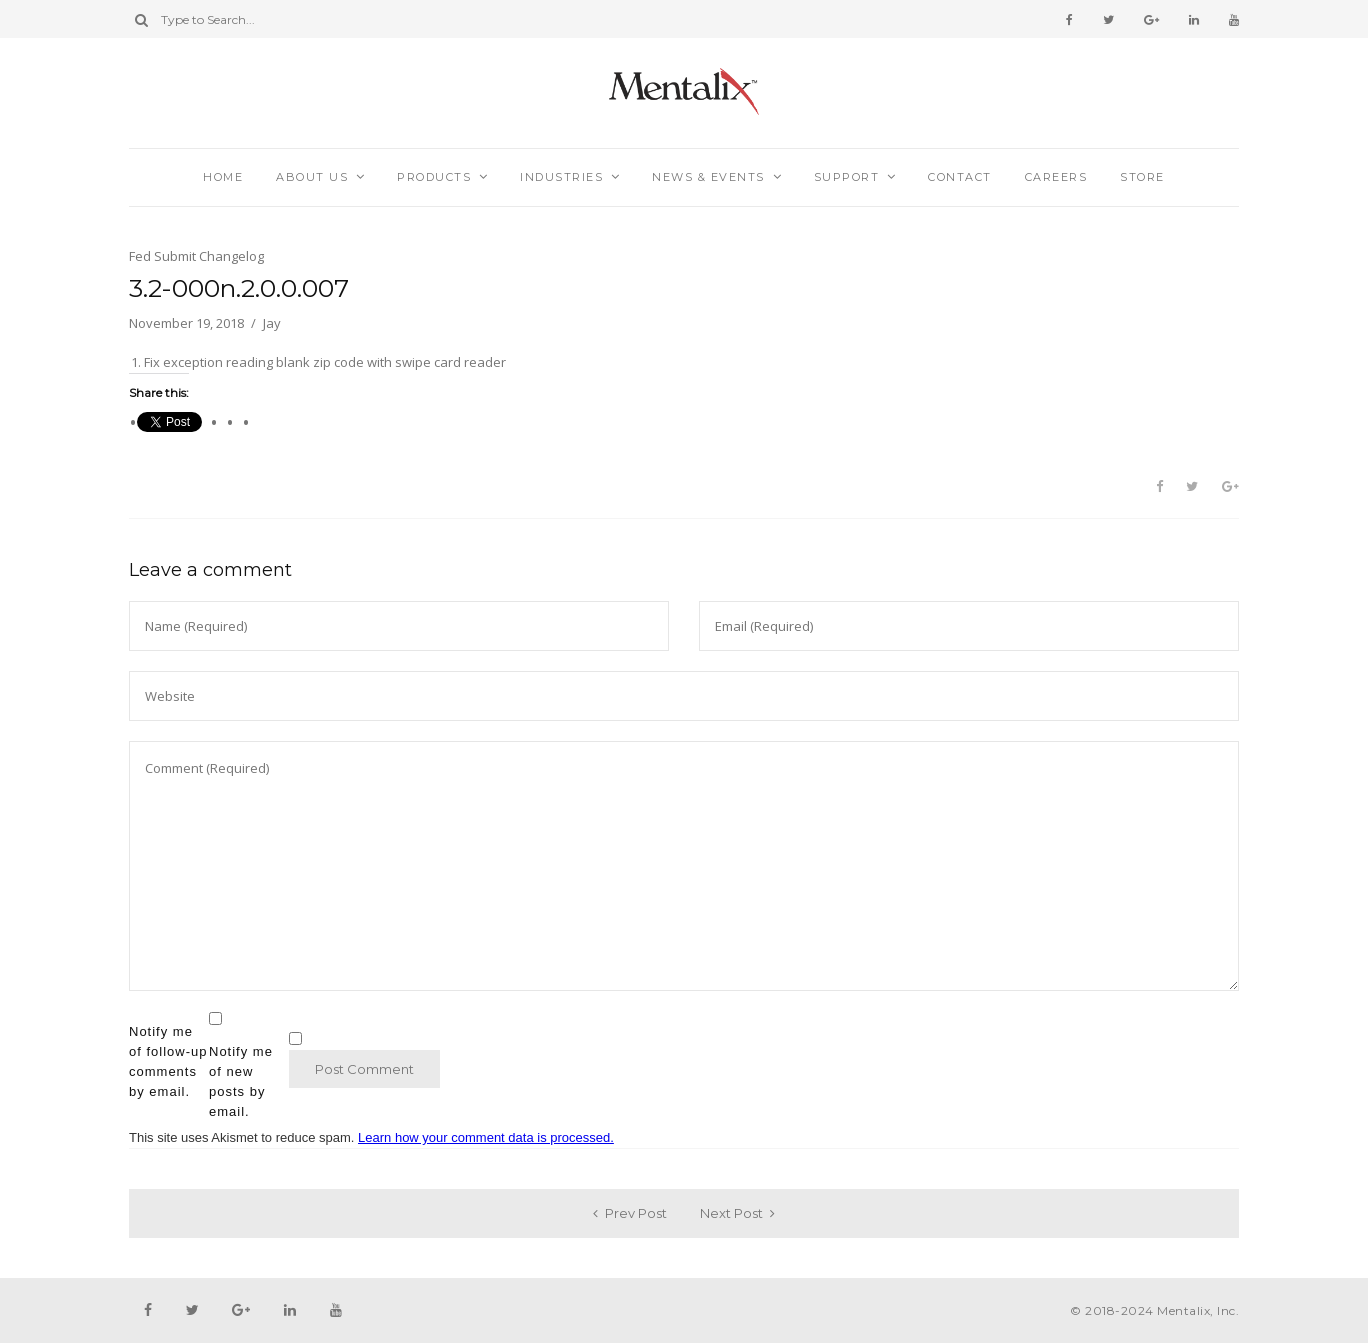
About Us (312, 177)
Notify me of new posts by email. (241, 1081)
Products (434, 177)
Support (847, 177)
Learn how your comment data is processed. (486, 1137)
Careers (1056, 177)
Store (1142, 177)
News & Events (708, 177)
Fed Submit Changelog (196, 256)
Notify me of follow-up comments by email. (168, 1061)
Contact (960, 177)
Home (223, 177)
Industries (561, 177)
